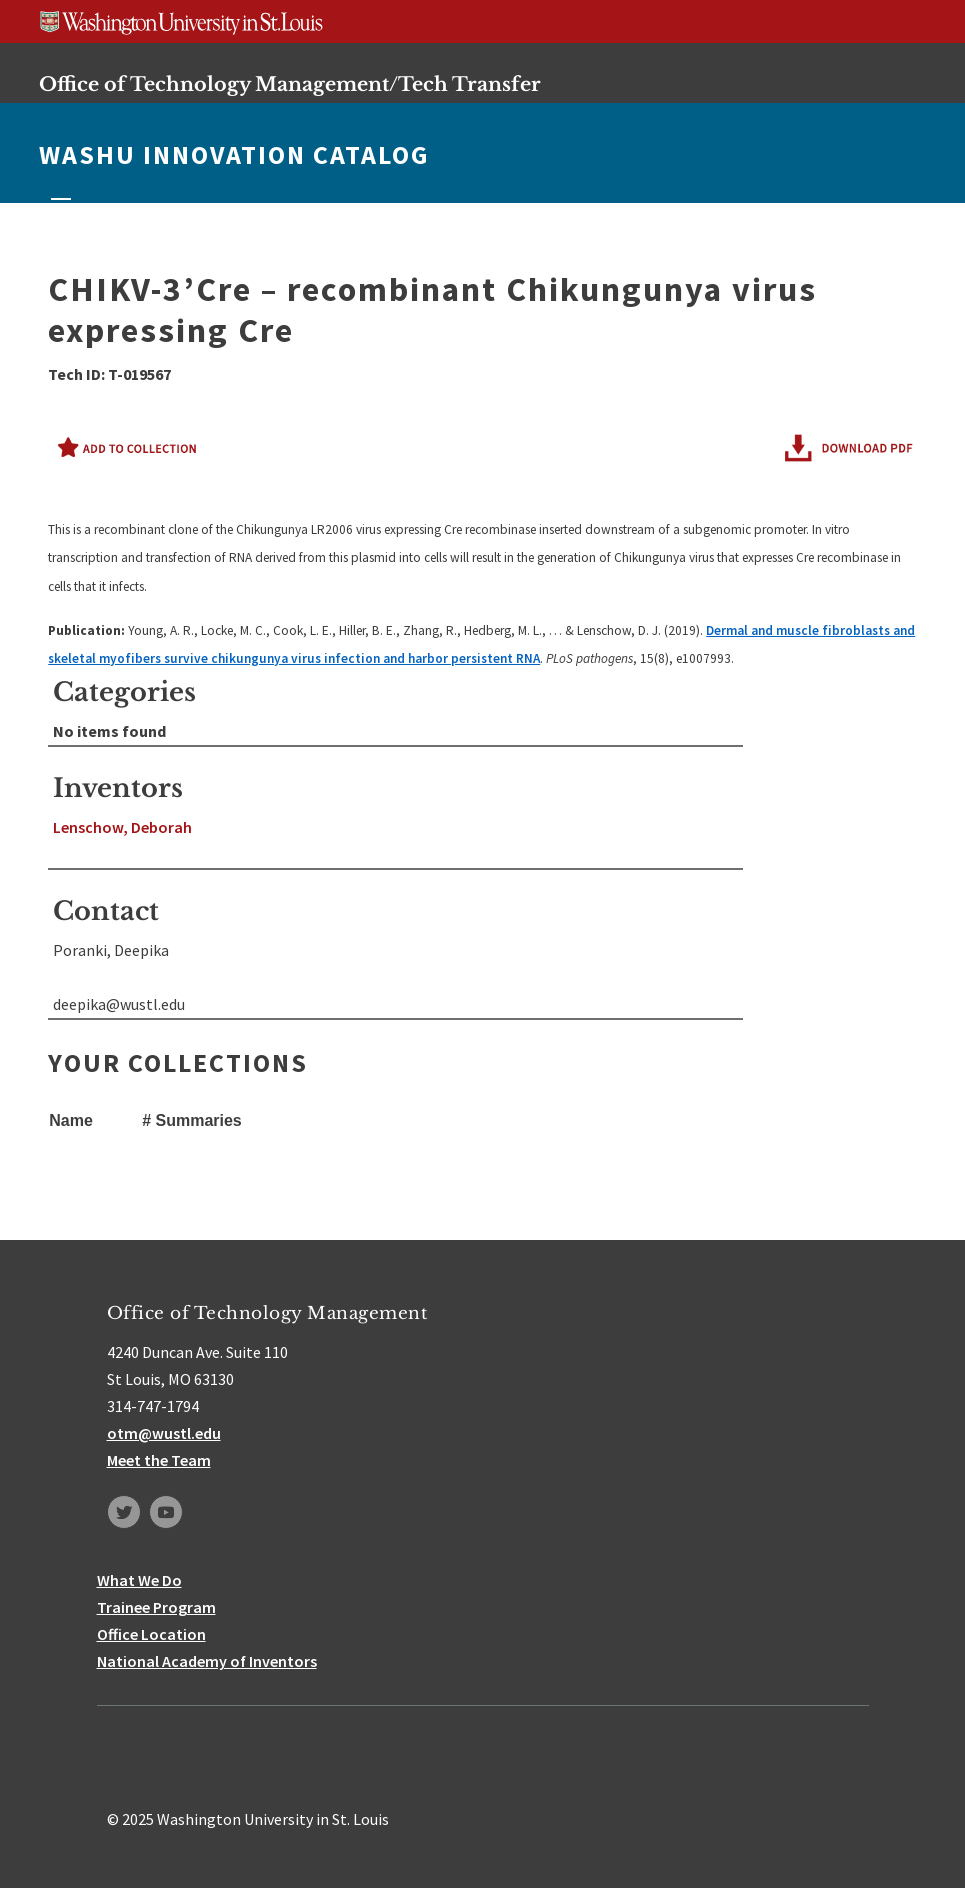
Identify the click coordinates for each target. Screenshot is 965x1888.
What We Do (139, 1580)
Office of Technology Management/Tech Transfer (290, 84)
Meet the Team (159, 1460)
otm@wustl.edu (164, 1433)
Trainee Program (156, 1607)
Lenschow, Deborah (122, 827)
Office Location (151, 1634)
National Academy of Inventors (207, 1661)
